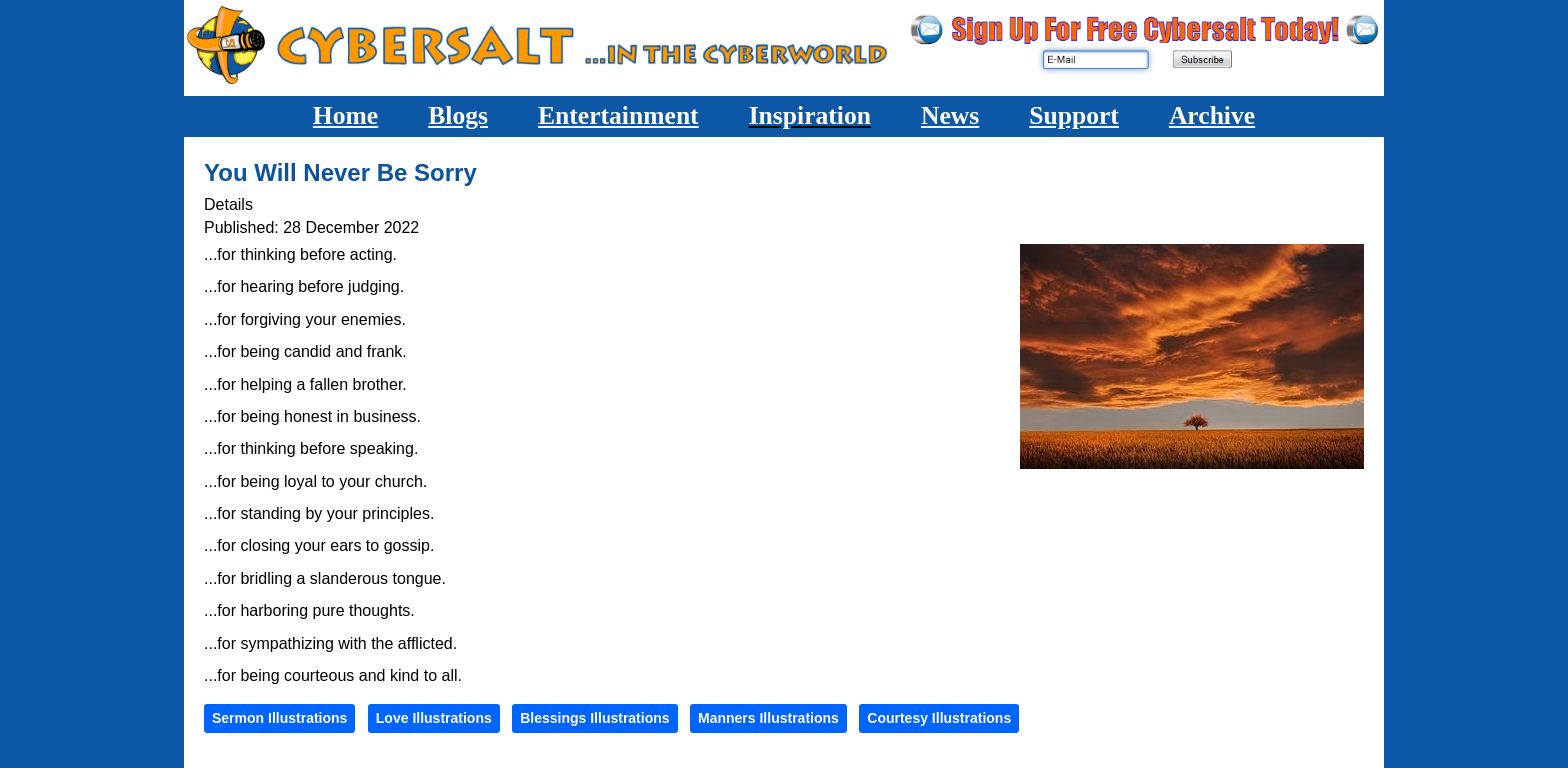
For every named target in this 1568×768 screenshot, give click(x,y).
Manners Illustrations (768, 718)
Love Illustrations (434, 718)
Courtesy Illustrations (939, 718)
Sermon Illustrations (279, 718)
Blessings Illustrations (594, 718)
